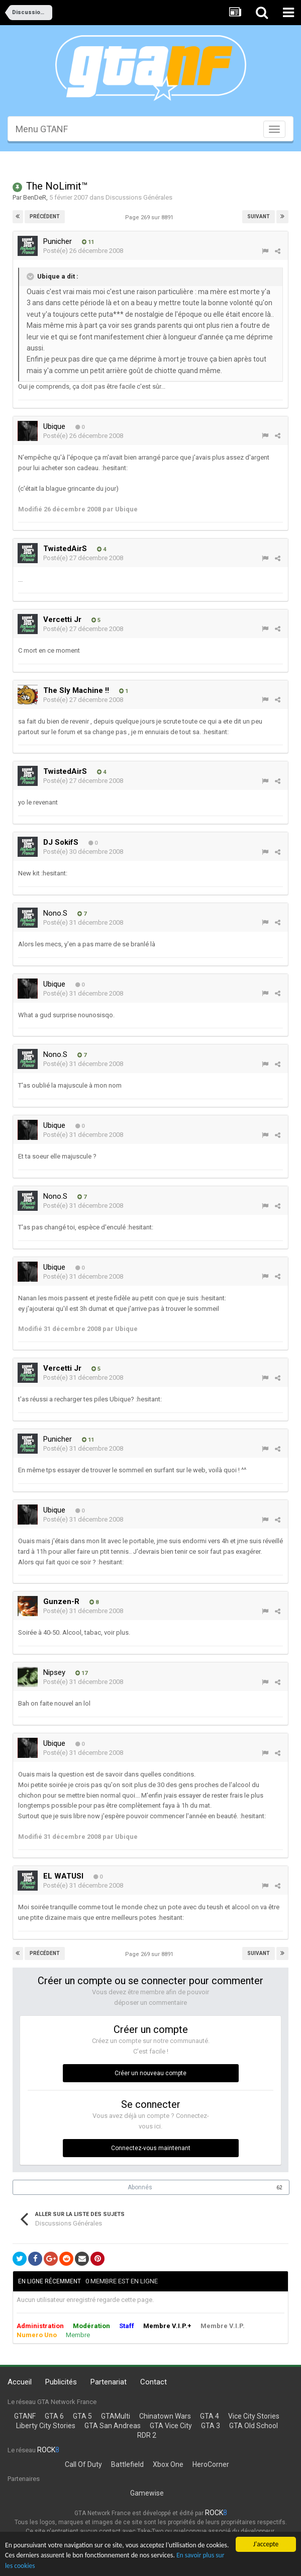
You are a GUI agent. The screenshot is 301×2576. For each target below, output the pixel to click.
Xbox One (168, 2464)
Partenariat (108, 2381)
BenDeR (34, 197)
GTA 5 (82, 2416)
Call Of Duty (83, 2464)
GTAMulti (115, 2416)
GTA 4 (209, 2416)
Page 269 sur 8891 (150, 217)
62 (279, 2187)
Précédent (45, 216)
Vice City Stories (253, 2416)
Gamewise (147, 2493)
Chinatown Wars (165, 2416)
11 (88, 242)
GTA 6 (54, 2416)
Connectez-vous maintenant (150, 2148)
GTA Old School (253, 2426)
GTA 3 (210, 2426)
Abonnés (140, 2187)
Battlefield (127, 2464)
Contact (153, 2381)
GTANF (25, 2416)
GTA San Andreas (112, 2426)
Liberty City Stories (45, 2426)
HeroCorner (210, 2464)
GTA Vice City (171, 2426)
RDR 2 (146, 2435)
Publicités (61, 2381)
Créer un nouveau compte (150, 2073)
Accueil (20, 2381)
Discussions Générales (139, 197)
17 (81, 1673)
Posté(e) (83, 250)
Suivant (258, 216)
